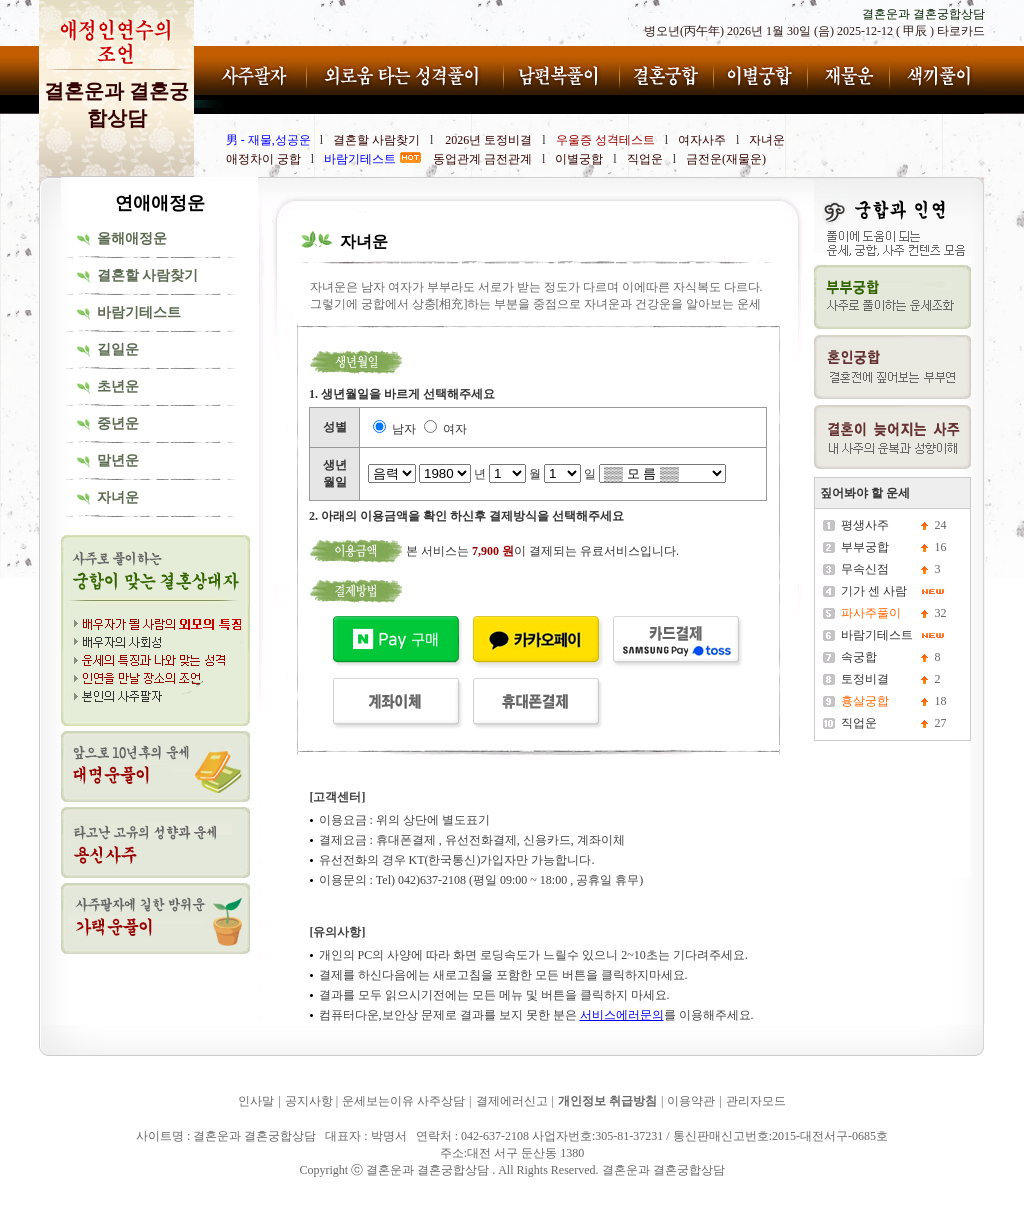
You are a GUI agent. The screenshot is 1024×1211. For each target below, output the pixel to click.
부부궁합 (865, 547)
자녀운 (118, 497)
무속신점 (865, 569)
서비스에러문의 (622, 1015)
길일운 (118, 349)
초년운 (118, 386)
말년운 (118, 460)
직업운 (859, 723)
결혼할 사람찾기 (148, 275)
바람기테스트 (139, 312)
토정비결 (865, 679)
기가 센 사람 (874, 591)
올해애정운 (132, 238)
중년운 (118, 423)
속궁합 (859, 657)
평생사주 (865, 525)
